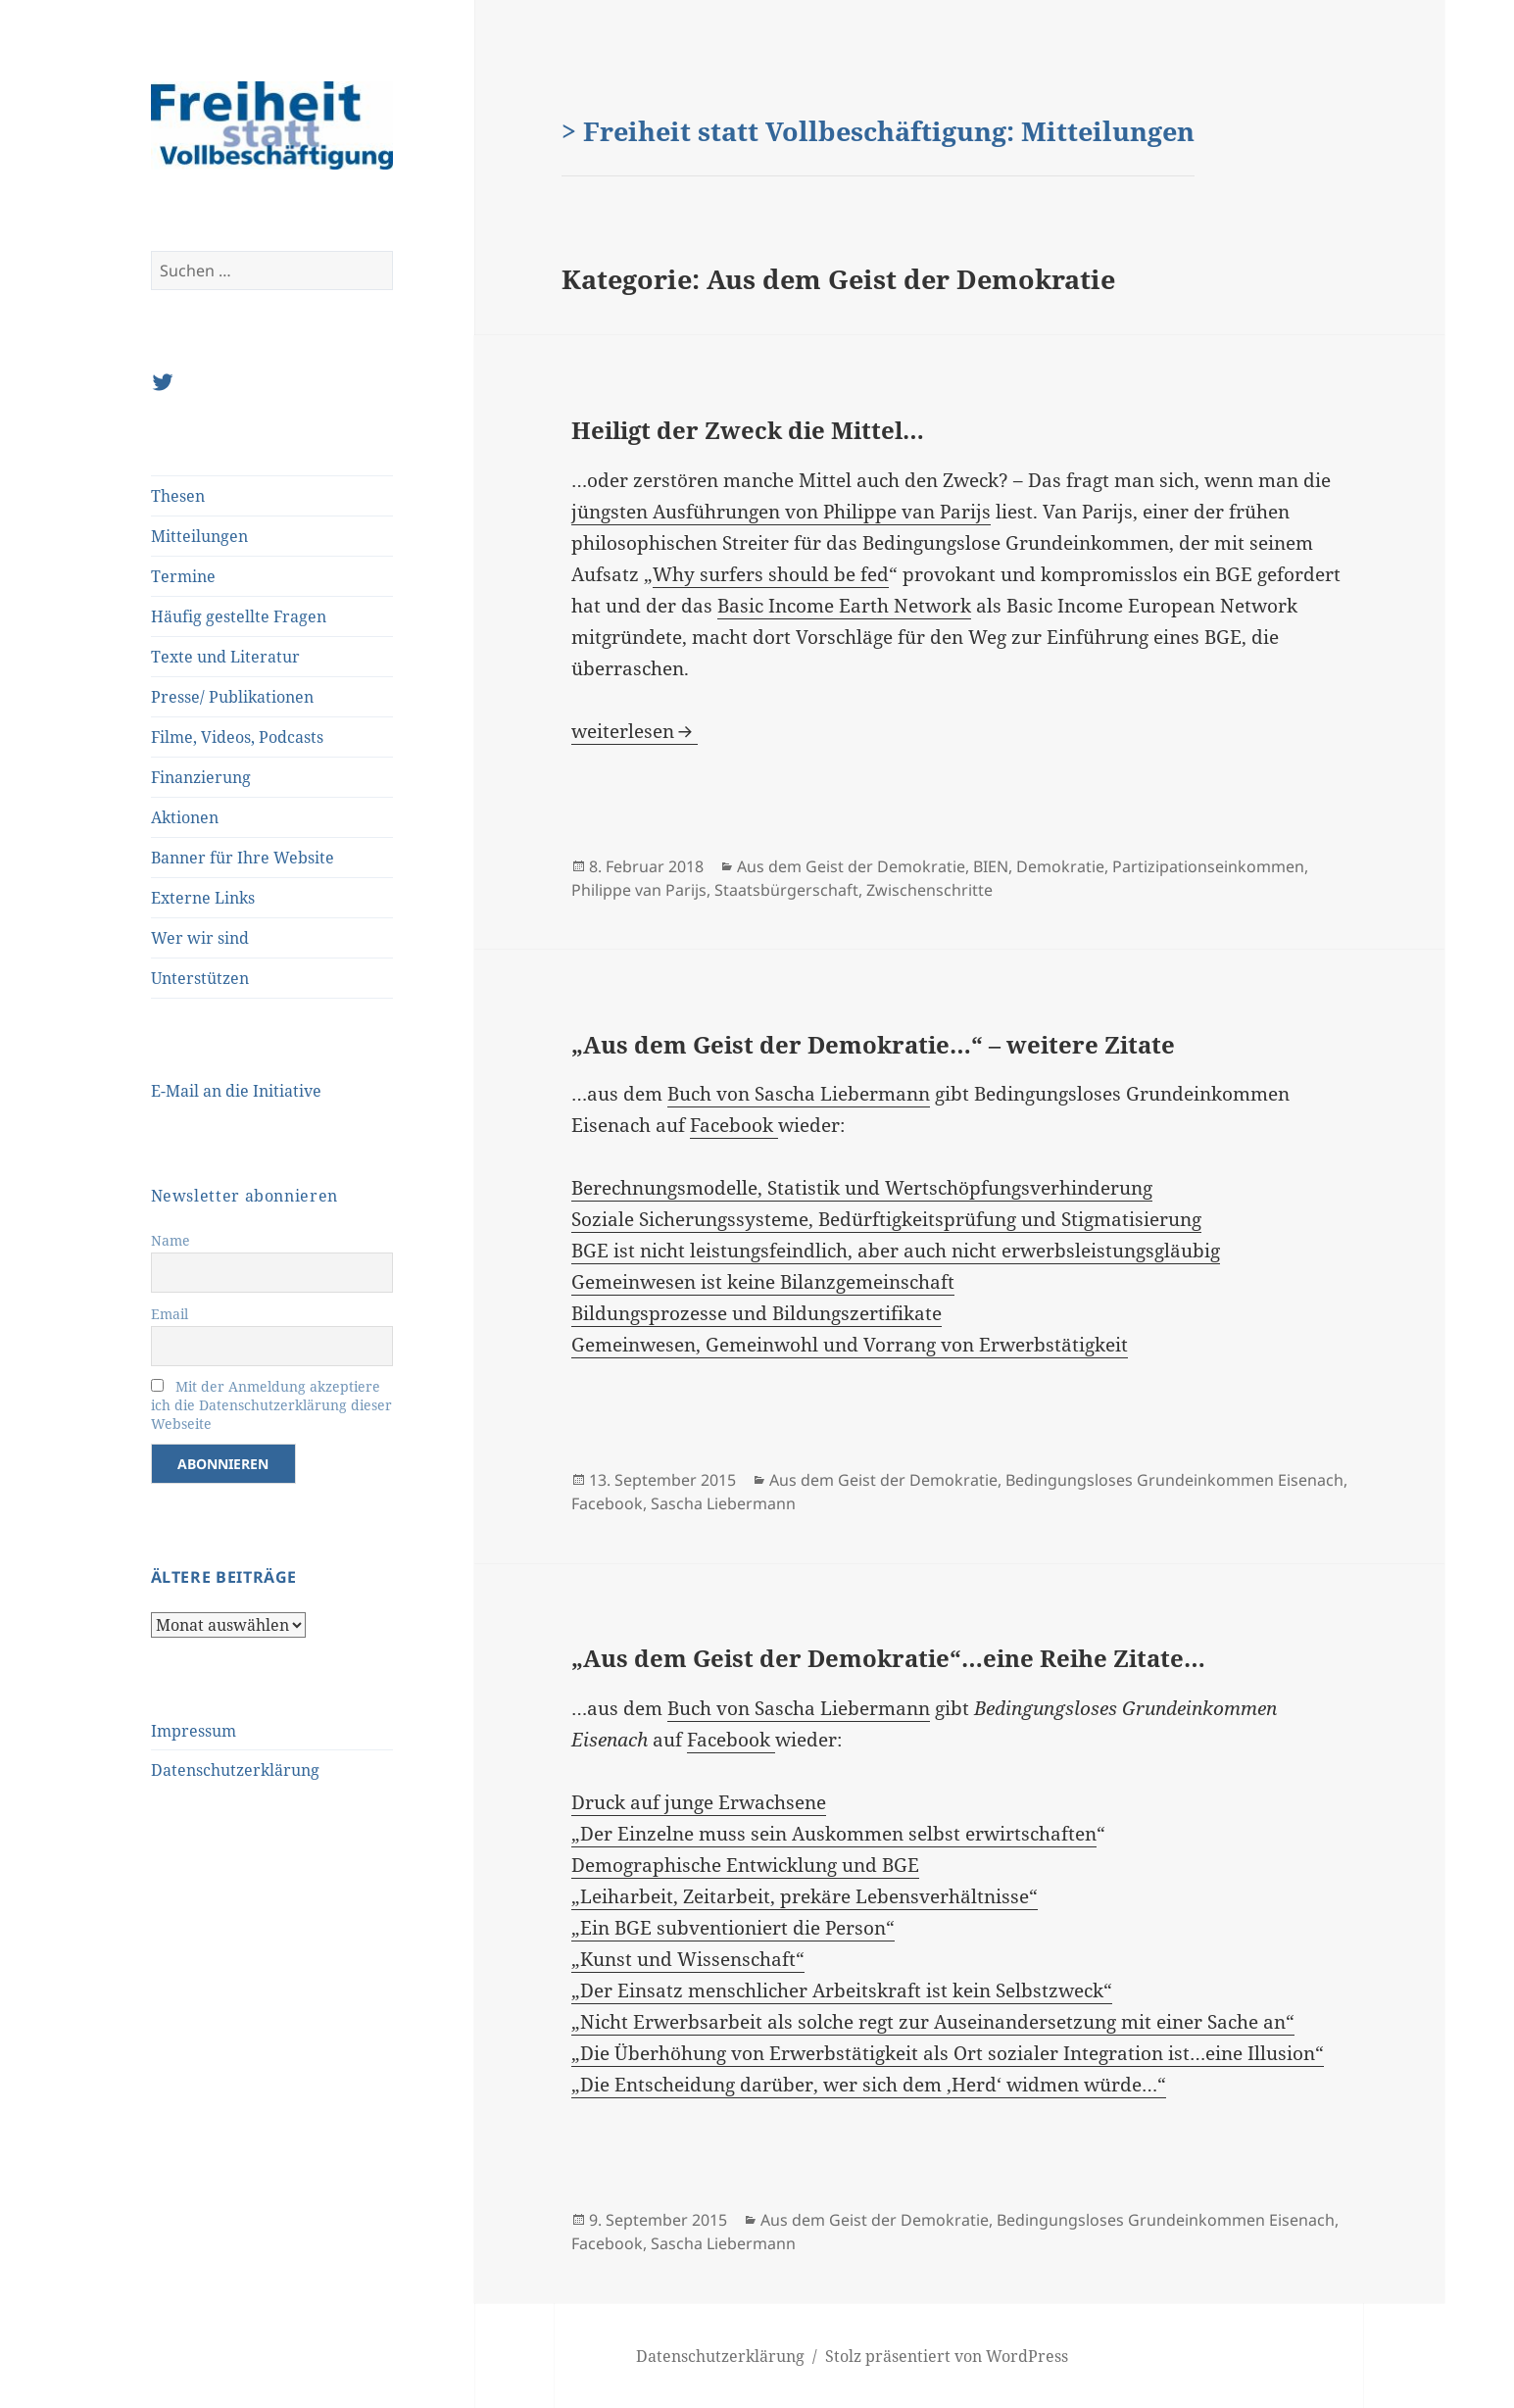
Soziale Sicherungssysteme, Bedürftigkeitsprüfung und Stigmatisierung (886, 1219)
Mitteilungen (199, 536)
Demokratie (1060, 866)
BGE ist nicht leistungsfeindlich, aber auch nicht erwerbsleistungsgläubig (895, 1250)
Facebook (734, 1125)
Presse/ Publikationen (232, 697)
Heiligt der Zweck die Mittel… (747, 430)
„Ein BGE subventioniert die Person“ (733, 1928)
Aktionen (185, 817)
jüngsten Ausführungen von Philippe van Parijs (781, 511)
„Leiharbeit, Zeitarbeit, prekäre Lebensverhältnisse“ (804, 1896)
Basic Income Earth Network (844, 605)
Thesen (178, 496)
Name (170, 1240)
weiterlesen (634, 731)
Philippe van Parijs (639, 890)
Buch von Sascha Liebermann (798, 1093)
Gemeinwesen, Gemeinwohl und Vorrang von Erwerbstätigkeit (849, 1344)
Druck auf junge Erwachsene (698, 1802)
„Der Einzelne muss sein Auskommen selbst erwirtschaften (834, 1833)
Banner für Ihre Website (242, 857)
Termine (183, 576)
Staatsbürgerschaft (786, 890)
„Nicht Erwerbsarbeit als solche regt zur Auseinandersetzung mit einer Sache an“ (932, 2022)
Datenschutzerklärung (235, 1770)
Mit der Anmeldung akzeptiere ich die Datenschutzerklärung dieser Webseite (271, 1405)
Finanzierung (201, 777)
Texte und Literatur (225, 656)
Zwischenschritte (929, 890)
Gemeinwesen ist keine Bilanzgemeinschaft (762, 1282)
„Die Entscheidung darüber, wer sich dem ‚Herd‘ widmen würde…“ (868, 2084)
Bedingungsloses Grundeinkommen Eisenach (1174, 1480)
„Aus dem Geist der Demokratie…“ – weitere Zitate (873, 1044)
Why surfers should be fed (771, 574)
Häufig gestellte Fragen (238, 616)
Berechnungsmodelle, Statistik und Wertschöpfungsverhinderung (861, 1188)
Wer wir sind (200, 938)
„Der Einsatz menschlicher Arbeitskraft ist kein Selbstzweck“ (841, 1990)
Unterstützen (200, 978)
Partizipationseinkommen (1208, 866)
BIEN (990, 866)
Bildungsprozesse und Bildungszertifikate (756, 1313)
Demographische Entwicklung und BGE (745, 1865)
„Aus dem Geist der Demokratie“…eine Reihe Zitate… (888, 1658)
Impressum (193, 1731)
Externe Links (203, 898)
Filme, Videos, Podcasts (237, 737)
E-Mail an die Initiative (236, 1091)
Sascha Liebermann (723, 1503)
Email (169, 1313)
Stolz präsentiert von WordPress (946, 2356)
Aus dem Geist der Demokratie (851, 866)
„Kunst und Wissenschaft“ (688, 1959)
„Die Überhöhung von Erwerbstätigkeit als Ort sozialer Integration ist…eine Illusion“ (947, 2053)
